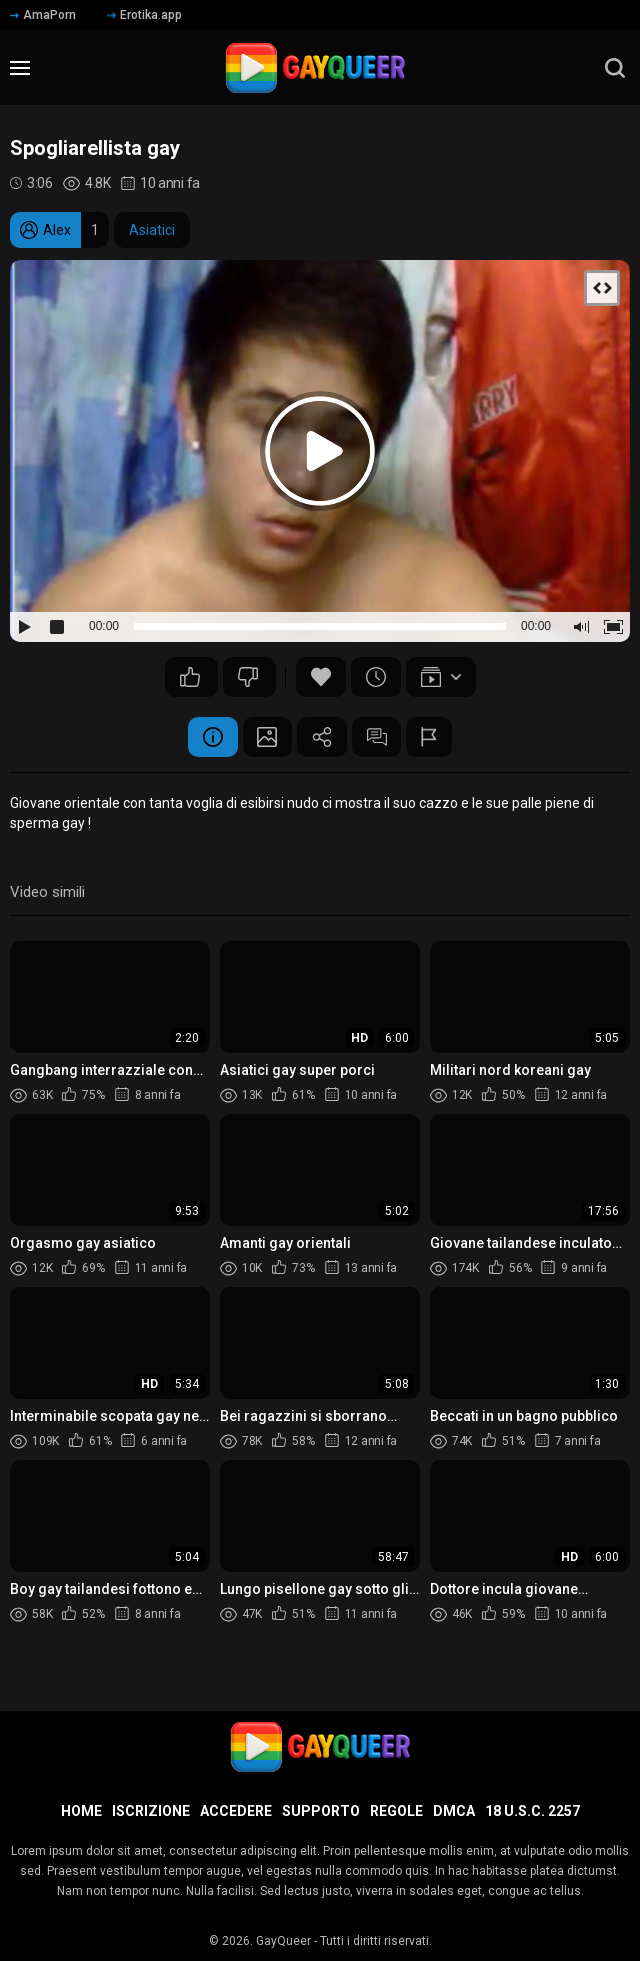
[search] (615, 68)
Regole (396, 1811)
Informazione (212, 737)
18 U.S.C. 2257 (532, 1811)
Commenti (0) (377, 737)
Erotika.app (144, 15)
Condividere (322, 737)
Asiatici (152, 230)
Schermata (267, 737)
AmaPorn (43, 15)
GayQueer (283, 1941)
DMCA (454, 1811)
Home (81, 1811)
